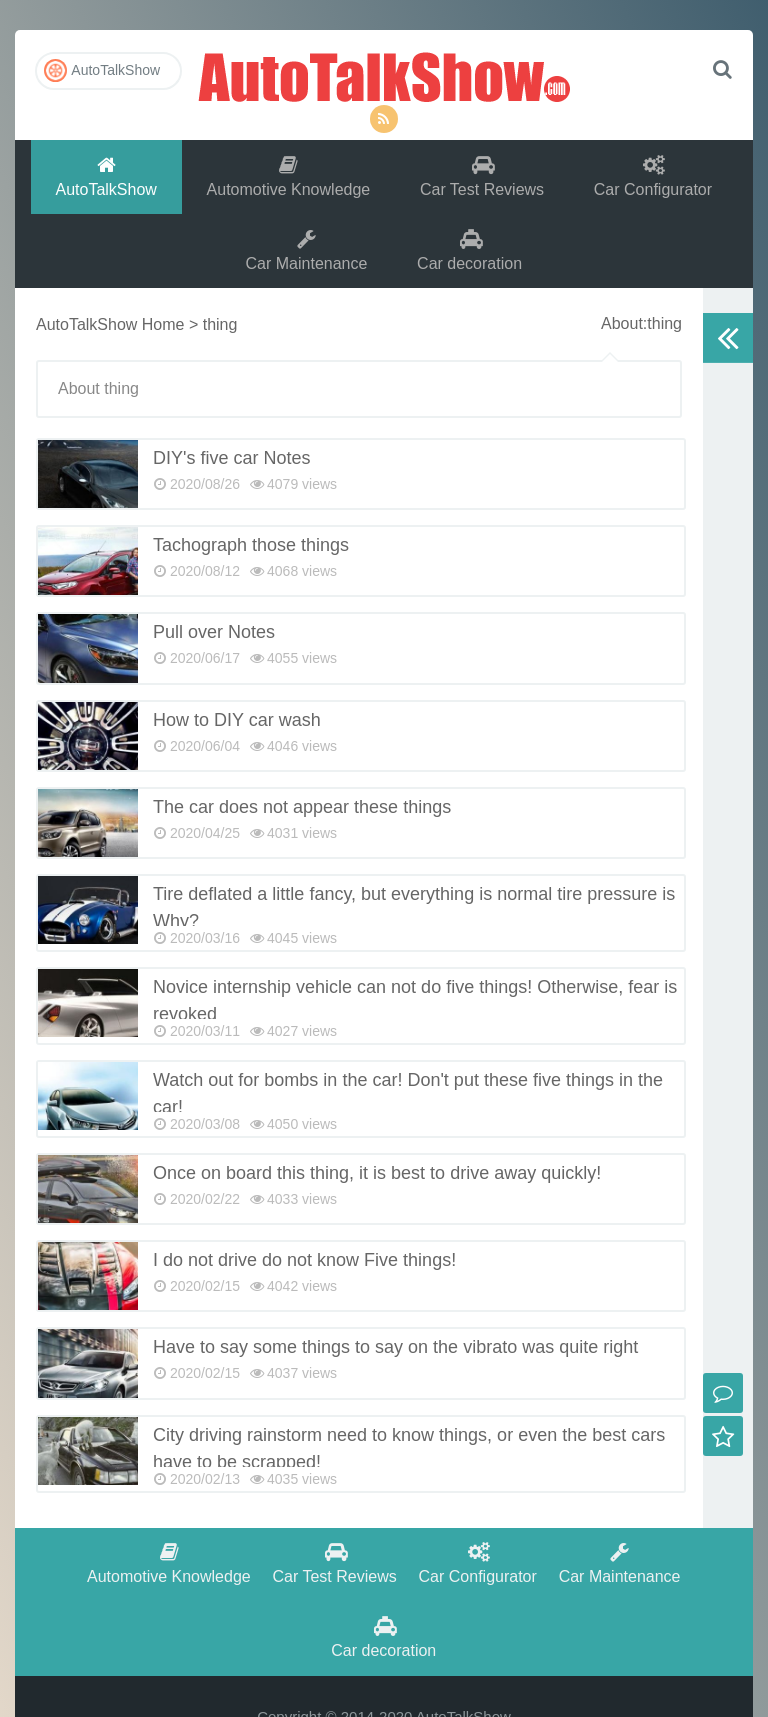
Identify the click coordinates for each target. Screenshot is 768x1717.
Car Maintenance (307, 251)
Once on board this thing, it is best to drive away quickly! (377, 1175)
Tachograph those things (251, 547)
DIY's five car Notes (231, 460)
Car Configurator (653, 176)
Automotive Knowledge (289, 176)
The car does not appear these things (302, 809)
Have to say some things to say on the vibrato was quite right (395, 1349)
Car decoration (469, 251)
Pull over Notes (214, 634)
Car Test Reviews (482, 176)
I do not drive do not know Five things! (304, 1262)
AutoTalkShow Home (110, 326)
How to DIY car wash (237, 722)
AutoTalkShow (384, 75)
